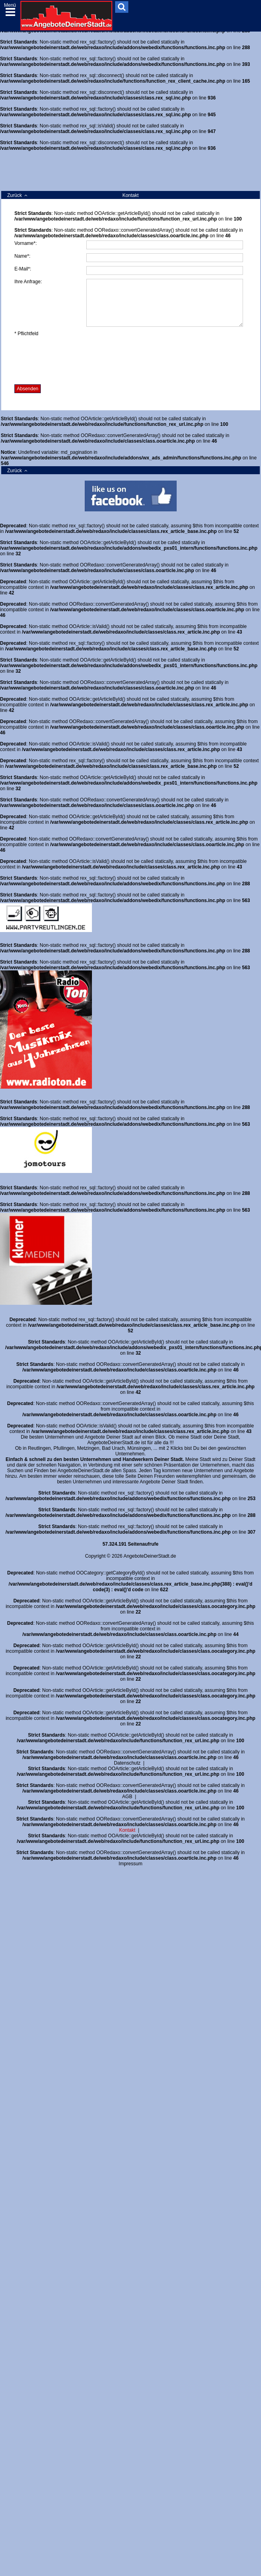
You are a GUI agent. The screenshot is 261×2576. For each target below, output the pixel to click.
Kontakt (127, 1830)
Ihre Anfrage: (28, 281)
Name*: (22, 256)
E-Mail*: (22, 269)
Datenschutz (127, 1763)
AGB (127, 1796)
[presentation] (75, 360)
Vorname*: (25, 243)
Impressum (130, 1863)
